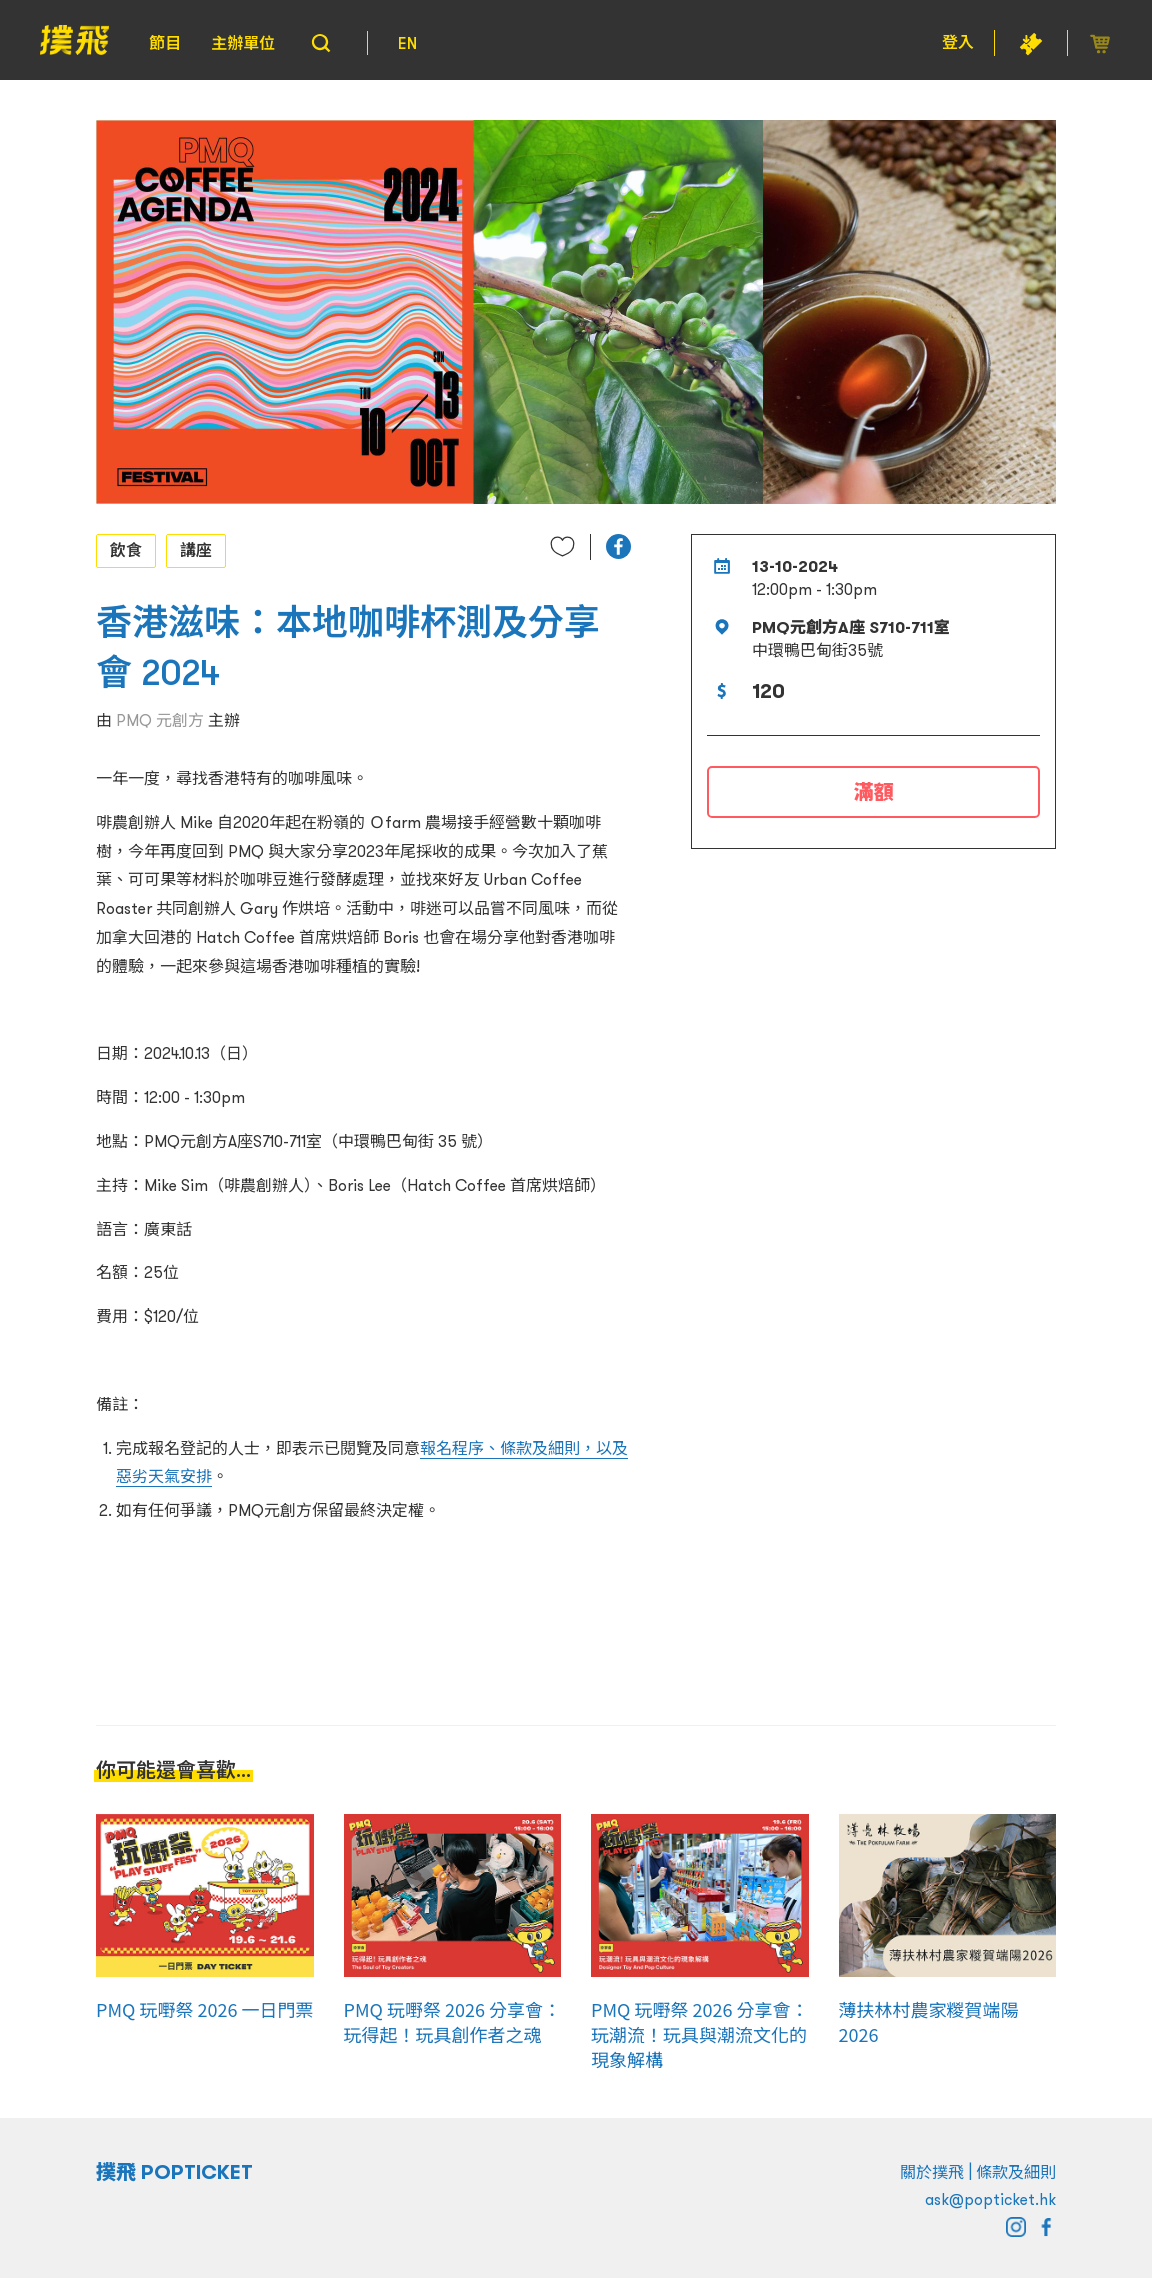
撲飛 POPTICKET (174, 2172)
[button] (618, 546)
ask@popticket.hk (990, 2199)
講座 (196, 550)
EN (407, 43)
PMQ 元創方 (160, 720)
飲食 (126, 550)
